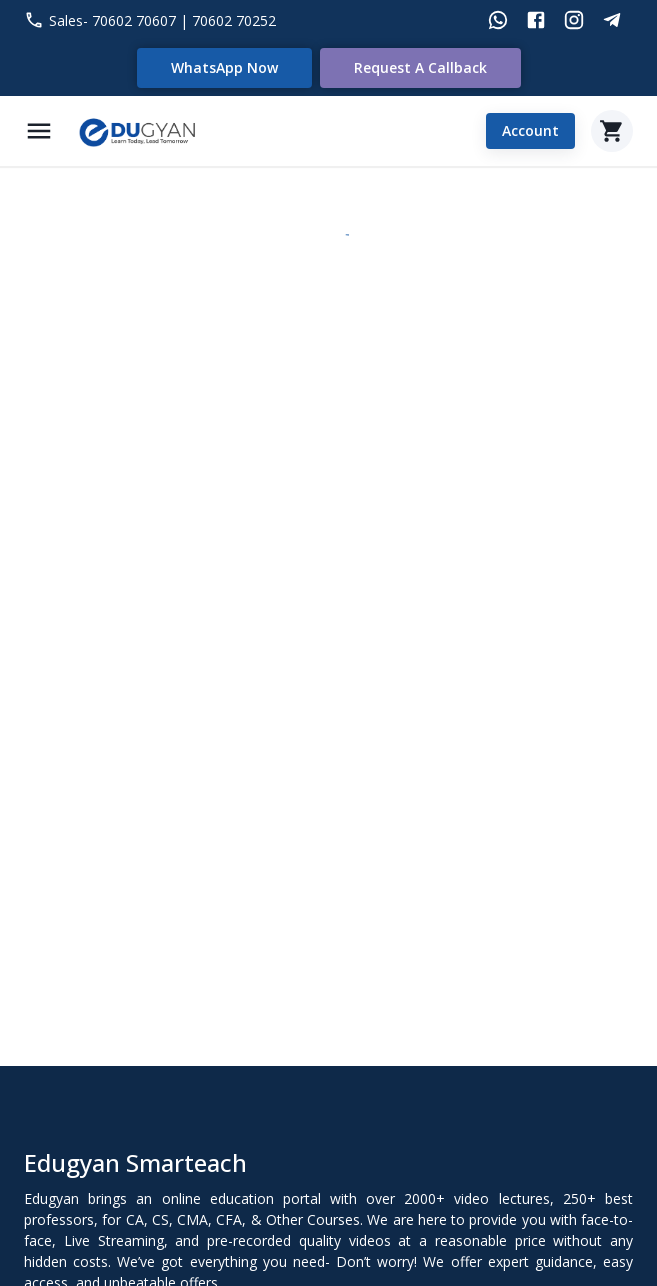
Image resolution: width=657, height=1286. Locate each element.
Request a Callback (420, 68)
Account (530, 131)
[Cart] (612, 131)
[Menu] (39, 131)
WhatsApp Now (224, 68)
